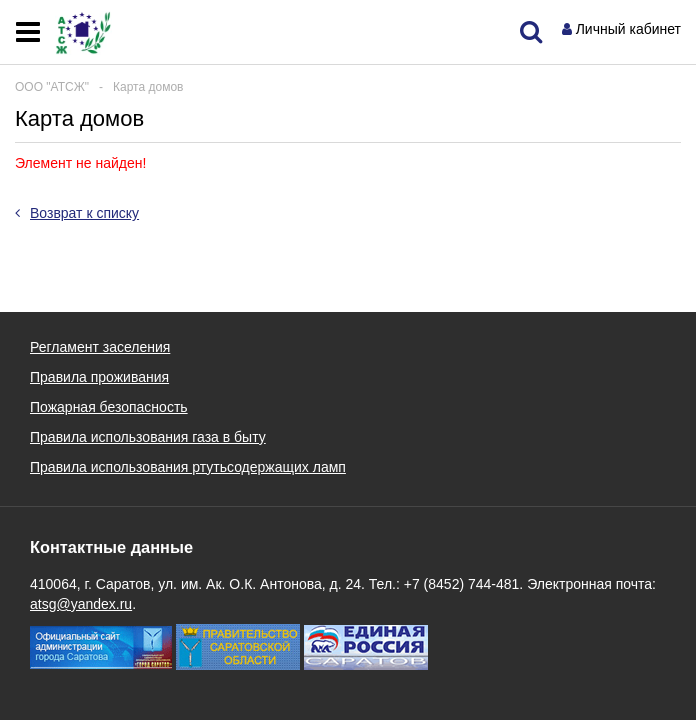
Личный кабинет (628, 29)
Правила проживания (99, 377)
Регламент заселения (100, 347)
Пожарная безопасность (109, 407)
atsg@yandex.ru (81, 604)
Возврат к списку (77, 213)
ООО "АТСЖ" (52, 87)
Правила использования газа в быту (148, 437)
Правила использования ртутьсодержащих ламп (188, 467)
